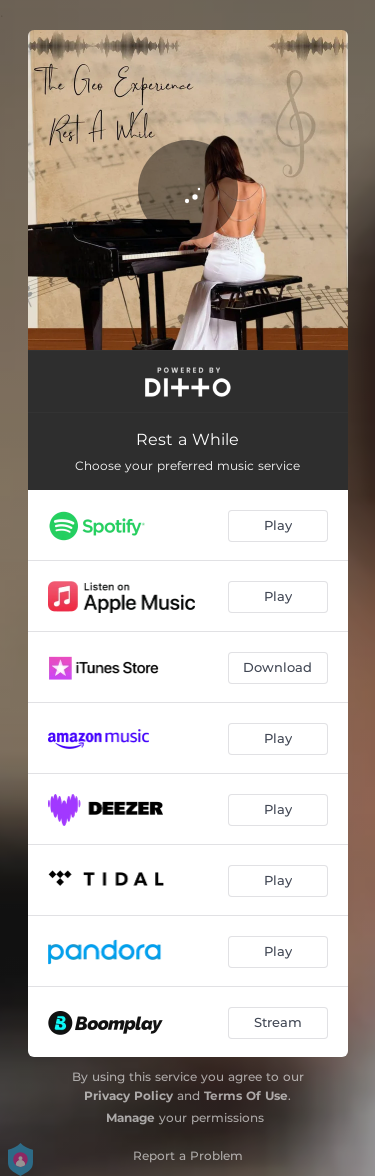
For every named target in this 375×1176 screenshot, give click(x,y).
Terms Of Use (246, 1095)
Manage (130, 1117)
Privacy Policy (128, 1095)
